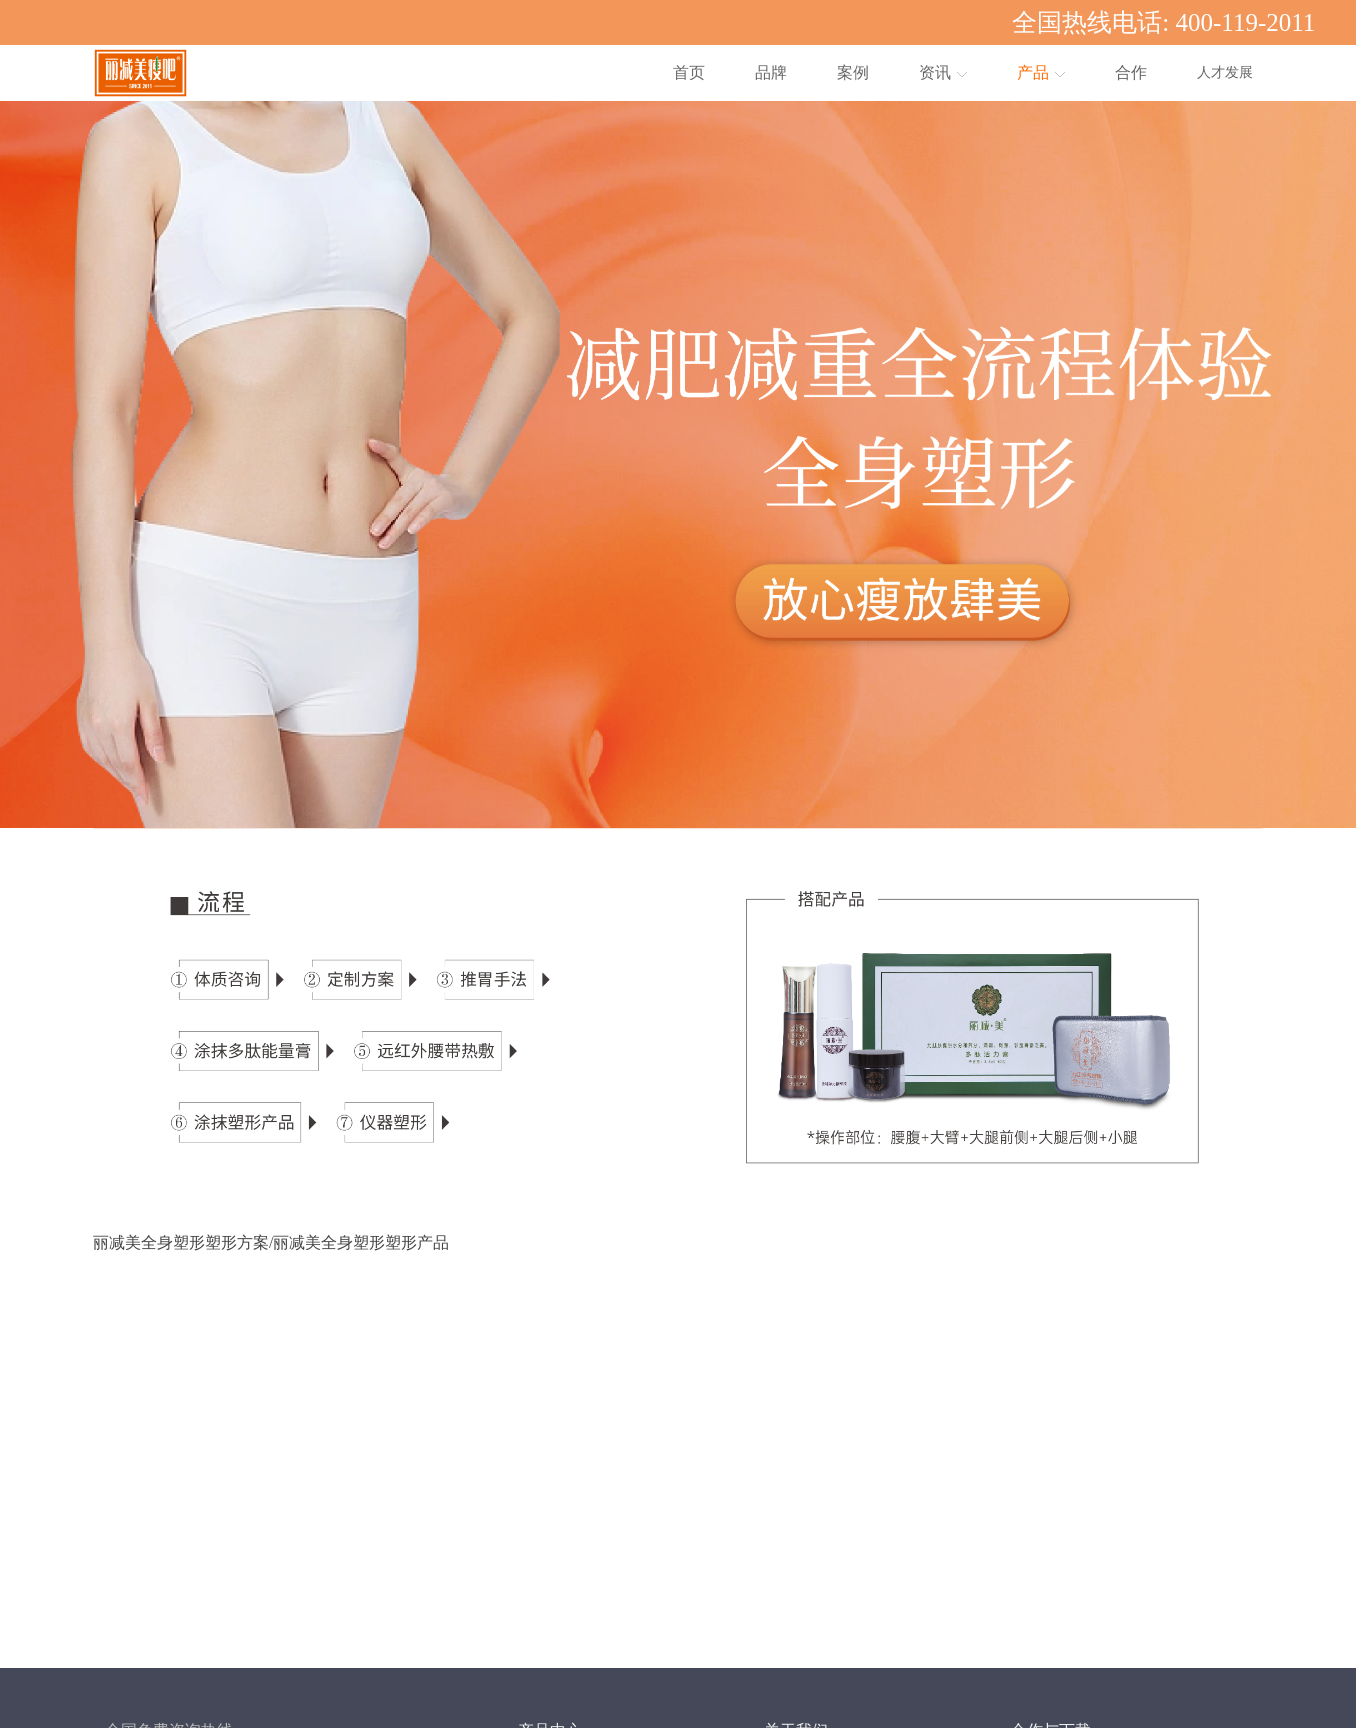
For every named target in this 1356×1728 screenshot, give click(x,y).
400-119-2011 (1246, 22)
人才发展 (1225, 72)
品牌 (771, 72)
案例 (853, 72)
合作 (1131, 72)
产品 (1041, 72)
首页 (689, 72)
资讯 (943, 72)
